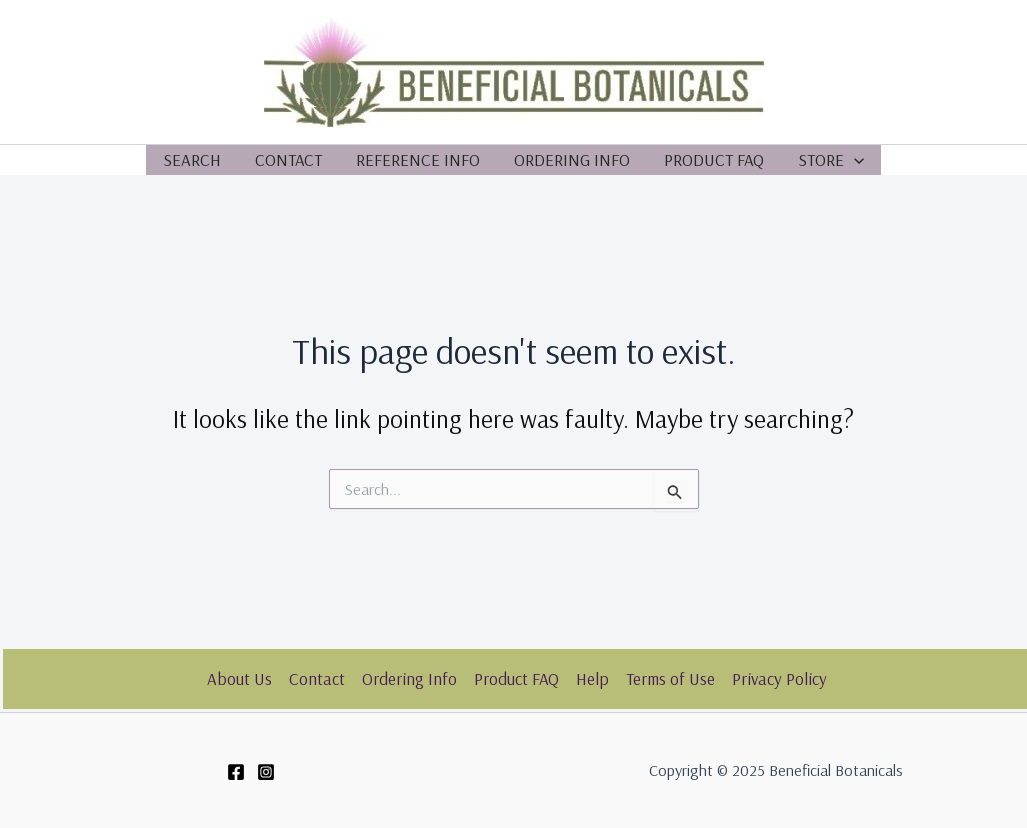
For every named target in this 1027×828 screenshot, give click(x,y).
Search (192, 159)
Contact (288, 159)
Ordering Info (572, 159)
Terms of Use (670, 678)
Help (592, 678)
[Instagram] (266, 772)
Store (831, 160)
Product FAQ (714, 159)
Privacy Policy (779, 678)
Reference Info (418, 159)
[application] (854, 160)
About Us (239, 678)
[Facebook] (236, 772)
